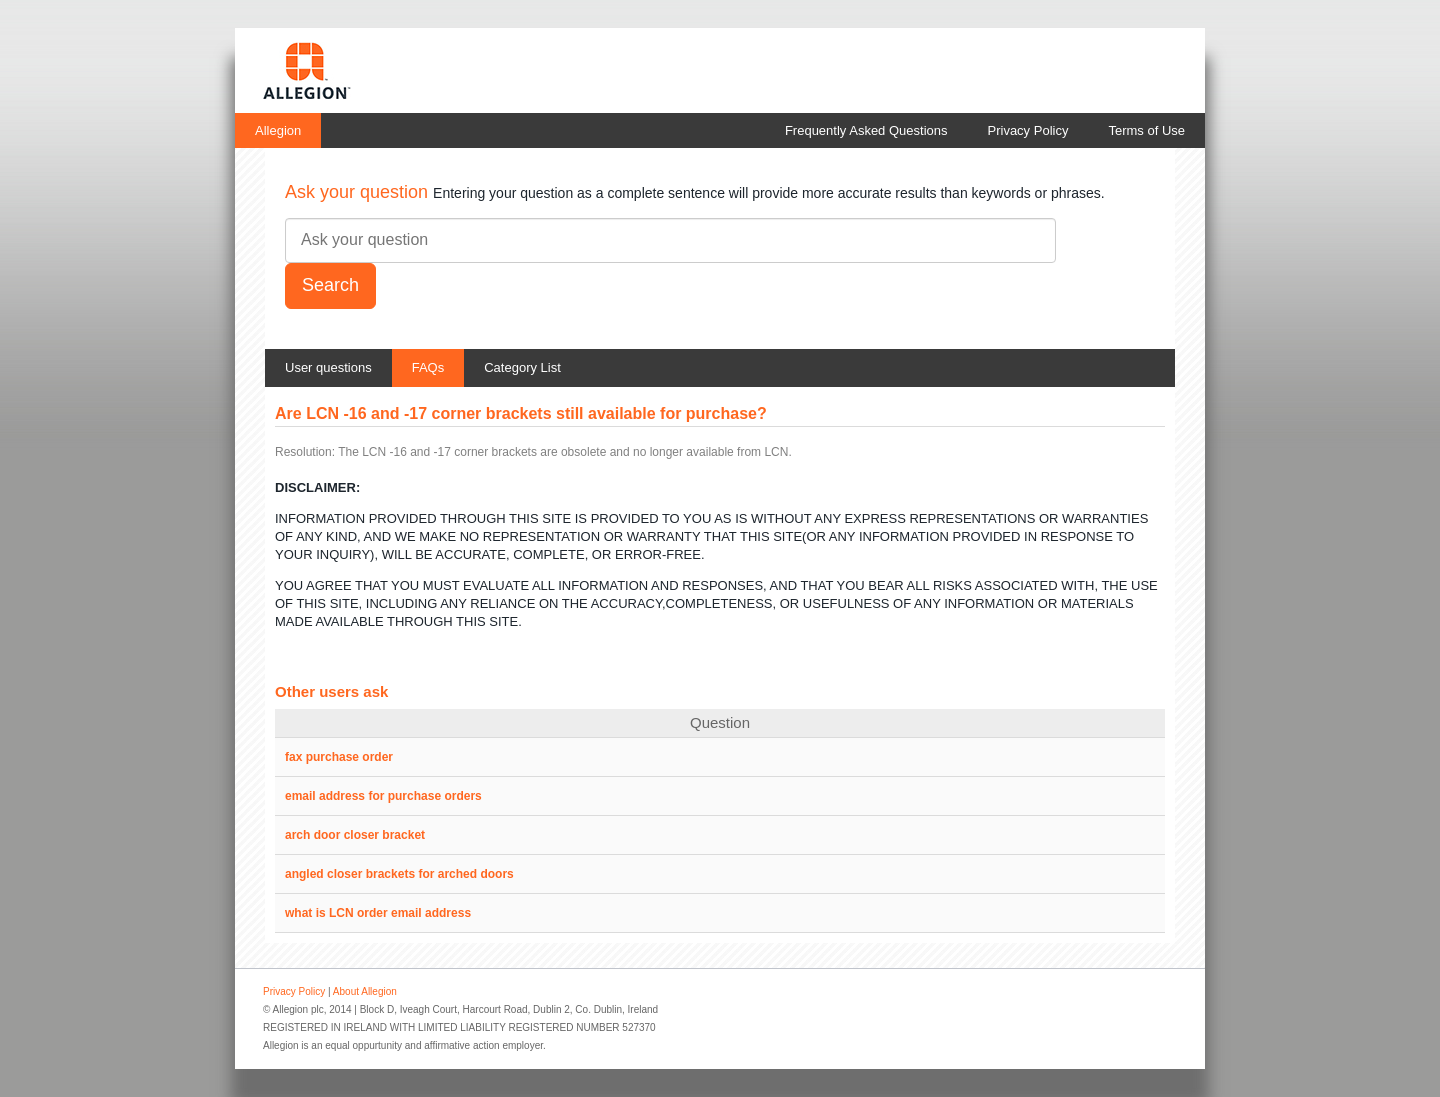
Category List (522, 367)
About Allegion (365, 991)
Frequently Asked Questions (866, 130)
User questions (328, 367)
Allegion (278, 130)
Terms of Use (1146, 130)
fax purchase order (339, 757)
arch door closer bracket (355, 835)
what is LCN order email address (378, 913)
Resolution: (305, 452)
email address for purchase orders (383, 796)
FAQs (428, 367)
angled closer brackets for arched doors (399, 874)
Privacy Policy (1028, 130)
